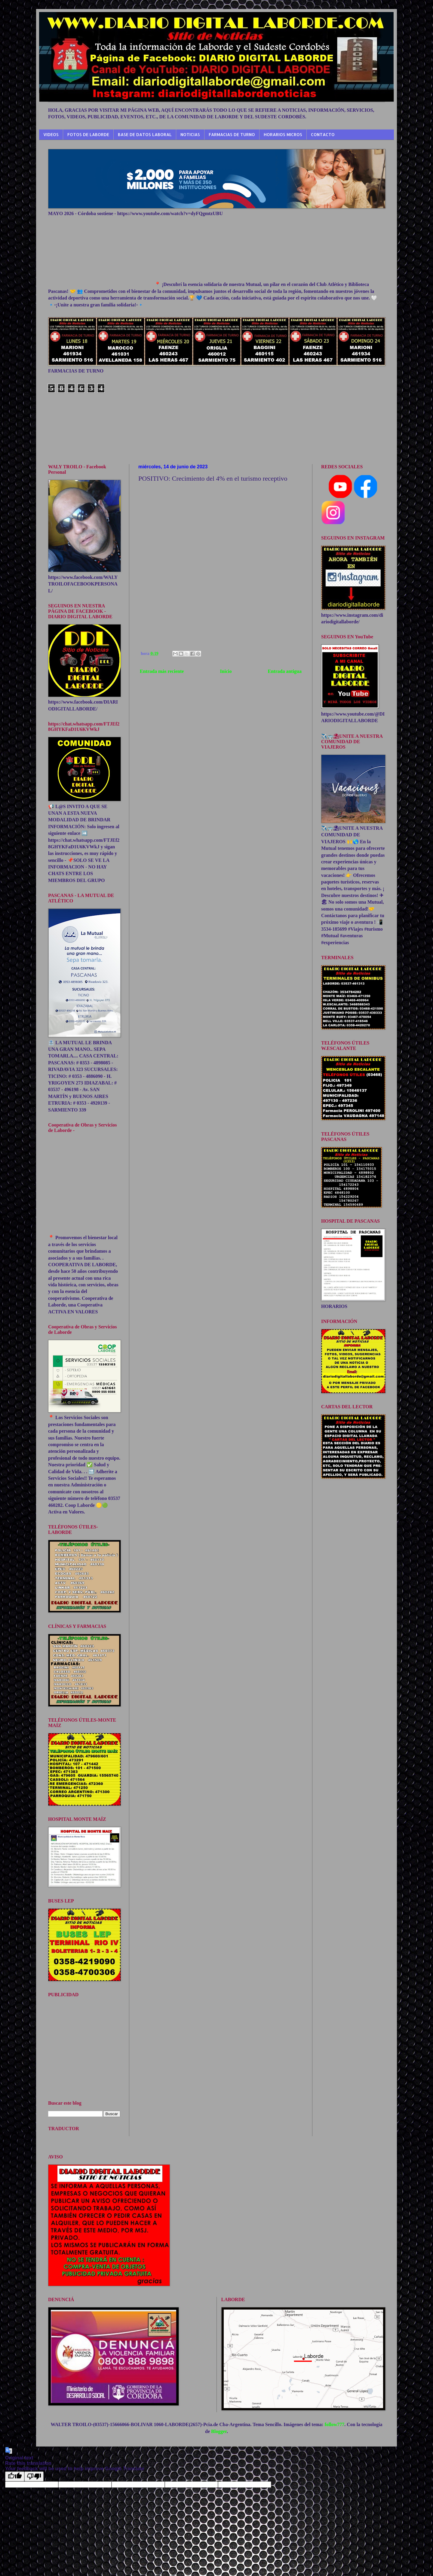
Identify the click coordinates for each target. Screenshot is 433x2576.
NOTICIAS (190, 134)
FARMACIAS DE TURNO (232, 134)
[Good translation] (14, 2476)
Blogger (219, 2431)
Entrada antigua (285, 671)
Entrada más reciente (162, 671)
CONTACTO (323, 134)
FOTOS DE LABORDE (88, 134)
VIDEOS (51, 134)
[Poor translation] (34, 2476)
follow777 (334, 2424)
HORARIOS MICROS (283, 134)
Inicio (226, 671)
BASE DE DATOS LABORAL (145, 134)
